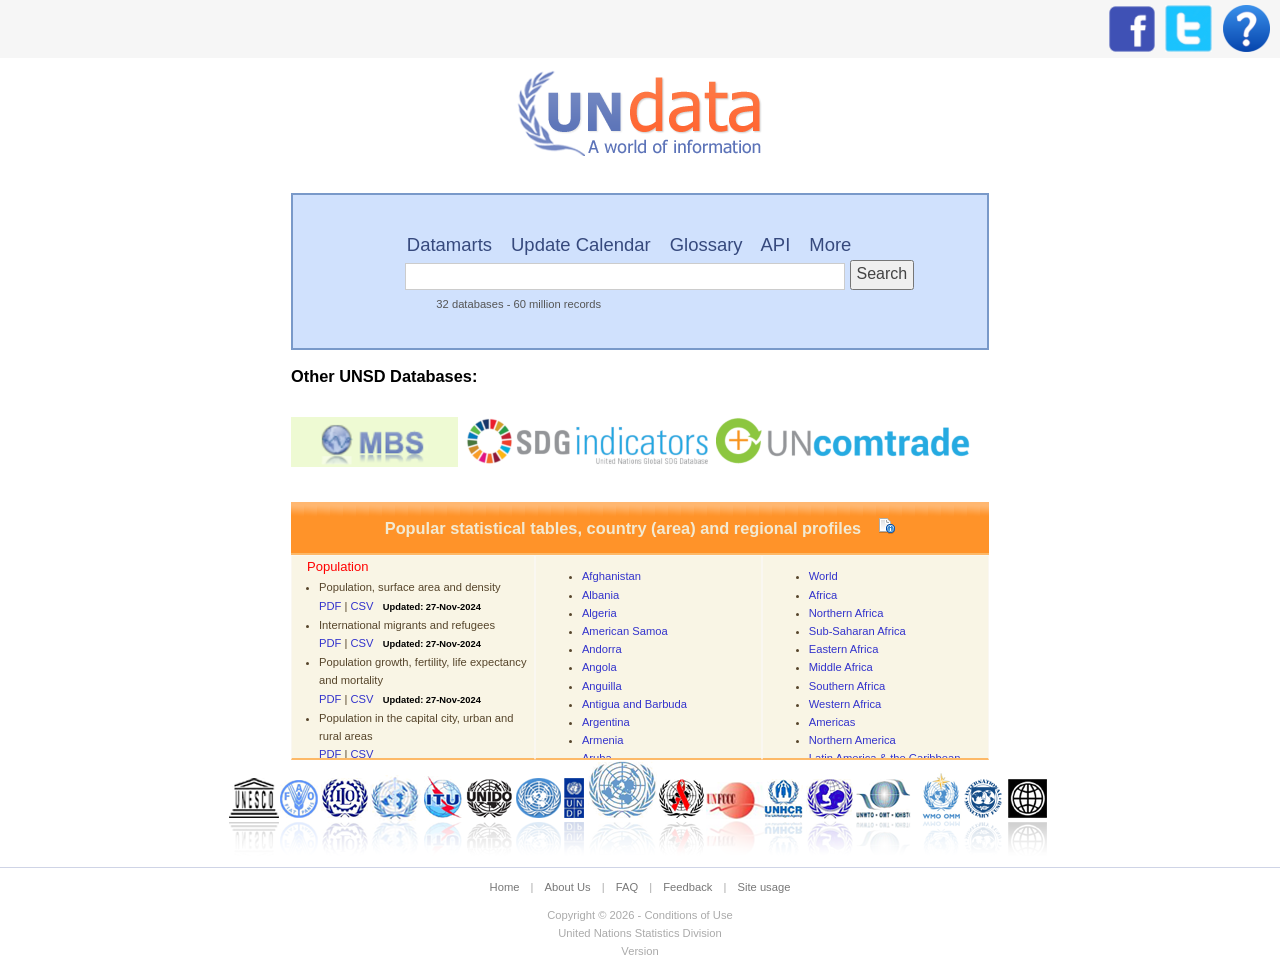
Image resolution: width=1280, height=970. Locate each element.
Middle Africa (841, 667)
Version (639, 951)
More (830, 244)
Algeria (599, 613)
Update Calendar (581, 244)
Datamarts (449, 244)
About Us (568, 887)
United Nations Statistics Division (640, 933)
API (776, 244)
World (823, 576)
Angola (599, 667)
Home (505, 887)
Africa (823, 595)
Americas (832, 722)
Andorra (602, 649)
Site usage (764, 887)
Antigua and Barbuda (634, 704)
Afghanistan (611, 576)
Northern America (852, 740)
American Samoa (625, 631)
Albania (600, 595)
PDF (330, 606)
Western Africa (845, 704)
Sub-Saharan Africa (857, 631)
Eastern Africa (844, 649)
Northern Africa (846, 613)
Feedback (687, 887)
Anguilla (602, 686)
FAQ (627, 887)
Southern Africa (847, 686)
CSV (362, 606)
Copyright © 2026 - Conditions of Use (639, 915)
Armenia (603, 740)
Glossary (706, 244)
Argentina (606, 722)
